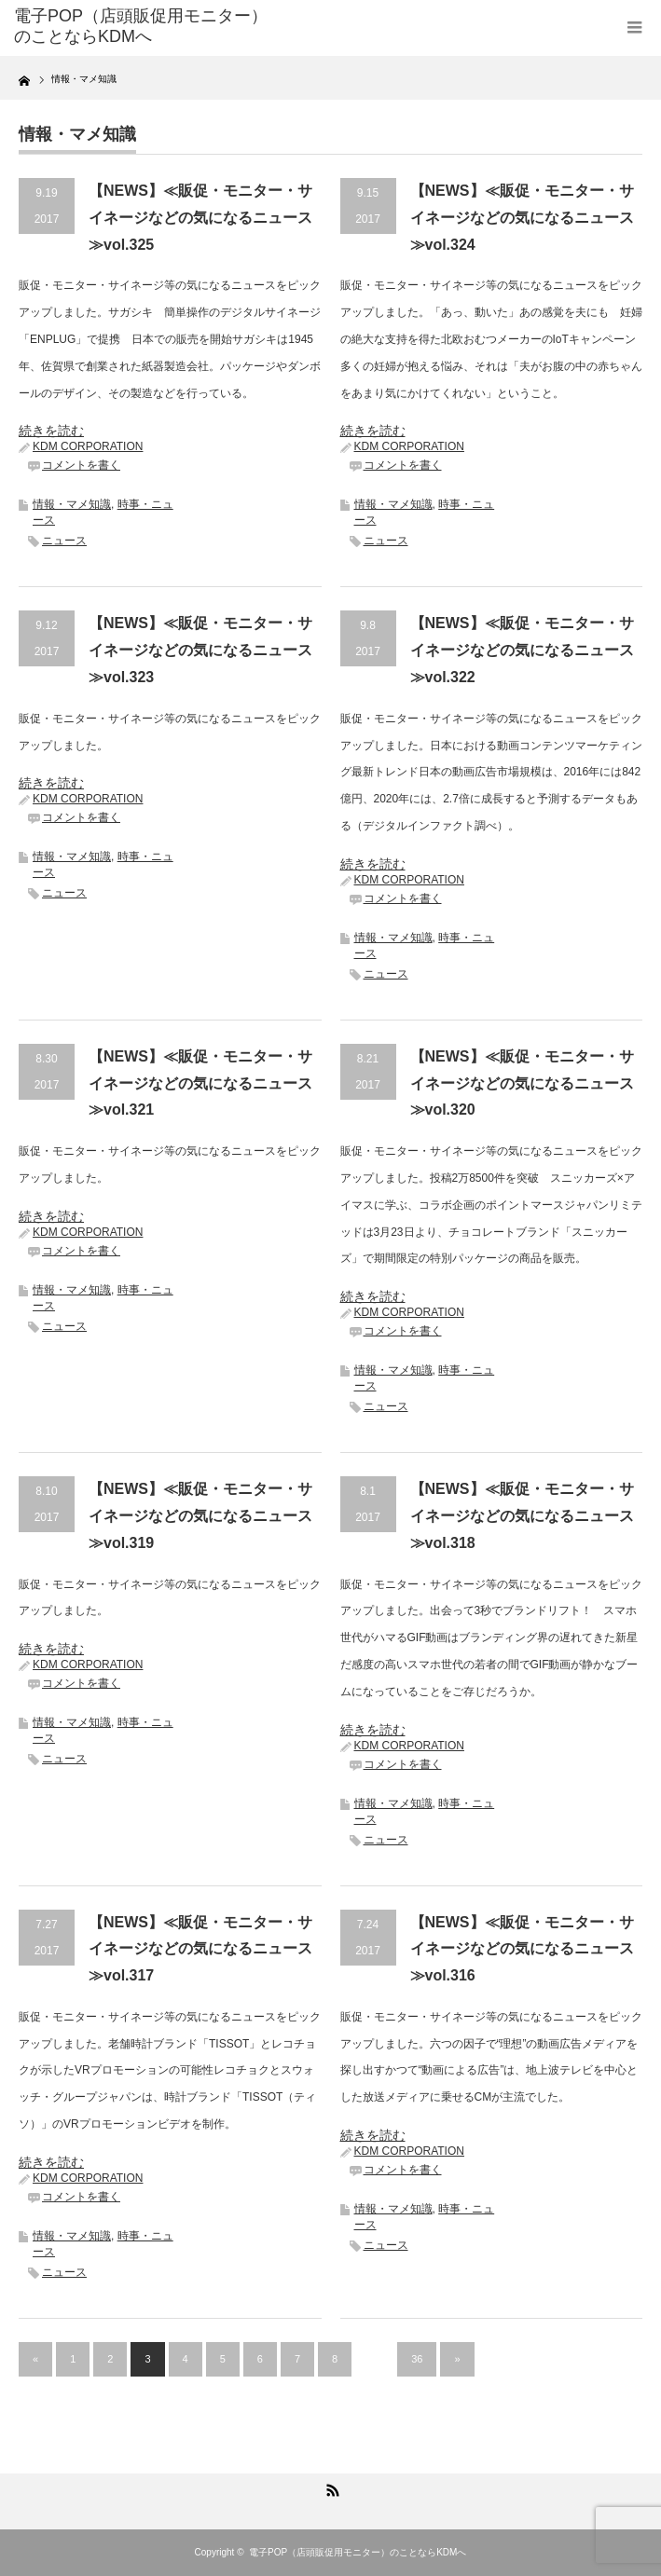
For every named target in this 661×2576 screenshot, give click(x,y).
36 (416, 2358)
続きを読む (51, 430)
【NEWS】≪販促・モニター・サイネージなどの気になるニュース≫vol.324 (522, 218)
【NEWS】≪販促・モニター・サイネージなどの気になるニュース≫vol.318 (522, 1516)
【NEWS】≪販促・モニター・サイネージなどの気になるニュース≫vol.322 (522, 650)
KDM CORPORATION (88, 446)
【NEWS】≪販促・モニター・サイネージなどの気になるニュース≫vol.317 (200, 1949)
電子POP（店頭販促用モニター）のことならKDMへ (357, 2552)
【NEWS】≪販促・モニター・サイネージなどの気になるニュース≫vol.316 (522, 1949)
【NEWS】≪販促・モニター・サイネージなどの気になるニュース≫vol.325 (200, 218)
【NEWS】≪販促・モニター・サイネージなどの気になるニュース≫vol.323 (200, 650)
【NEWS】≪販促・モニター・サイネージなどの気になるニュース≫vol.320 (522, 1083)
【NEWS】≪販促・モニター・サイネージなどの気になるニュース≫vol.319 (200, 1516)
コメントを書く (81, 465)
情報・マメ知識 (72, 504)
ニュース (64, 540)
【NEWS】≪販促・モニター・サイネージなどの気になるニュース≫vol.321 (200, 1083)
